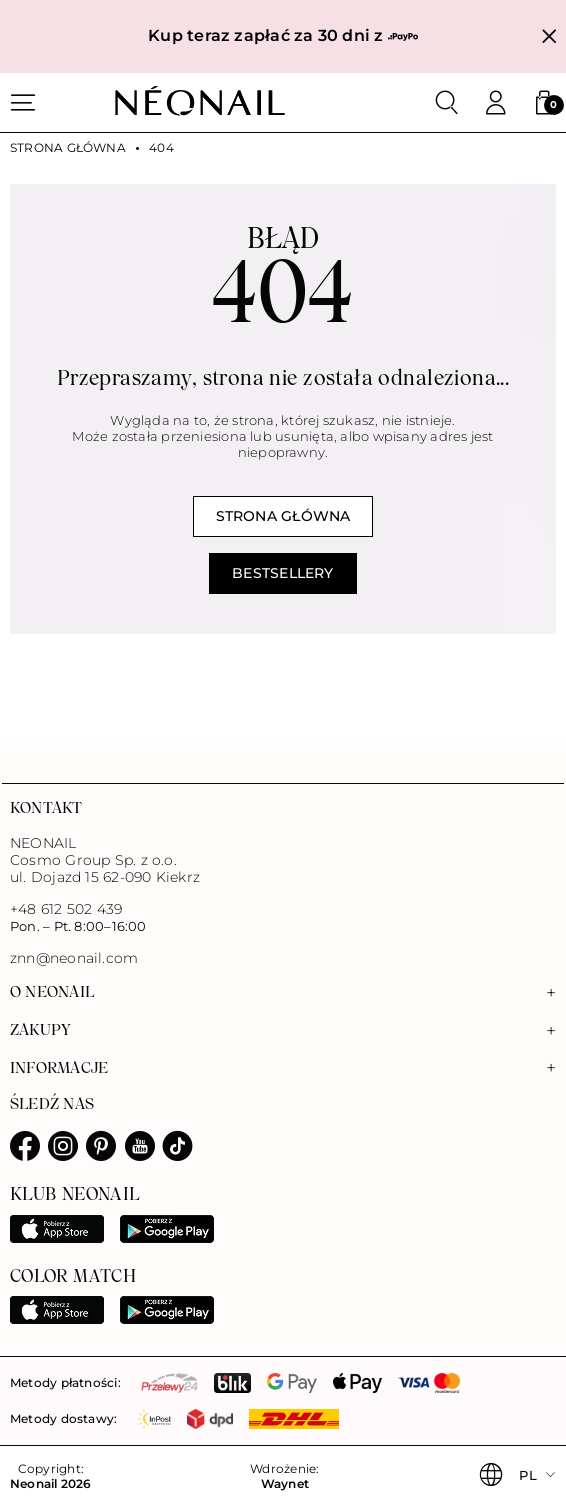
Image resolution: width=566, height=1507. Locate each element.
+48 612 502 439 (66, 909)
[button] (544, 103)
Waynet (285, 1484)
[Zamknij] (549, 36)
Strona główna (68, 148)
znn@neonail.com (74, 958)
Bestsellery (282, 573)
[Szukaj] (447, 103)
